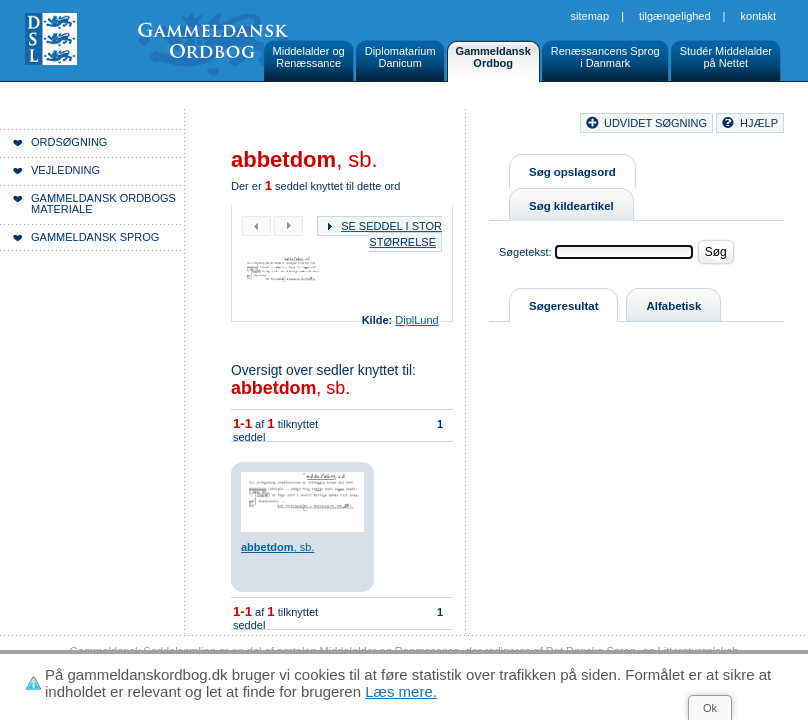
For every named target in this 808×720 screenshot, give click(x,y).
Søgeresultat (563, 306)
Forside (287, 126)
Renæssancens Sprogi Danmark (605, 57)
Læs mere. (401, 691)
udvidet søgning (655, 123)
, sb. (290, 388)
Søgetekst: (525, 252)
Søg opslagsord (572, 172)
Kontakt (758, 16)
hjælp (759, 123)
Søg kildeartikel (571, 206)
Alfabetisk (673, 306)
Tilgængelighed (675, 16)
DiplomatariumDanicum (400, 57)
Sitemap (590, 16)
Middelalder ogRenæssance (309, 57)
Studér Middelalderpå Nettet (726, 57)
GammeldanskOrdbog (493, 57)
